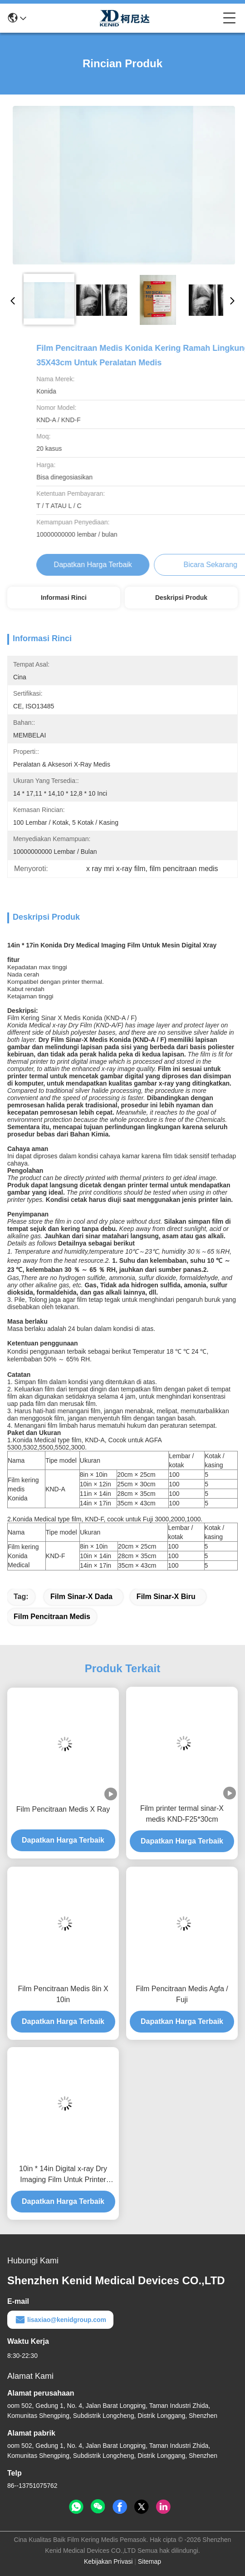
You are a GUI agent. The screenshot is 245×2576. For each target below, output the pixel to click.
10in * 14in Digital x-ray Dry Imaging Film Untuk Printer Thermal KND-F (63, 2175)
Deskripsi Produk (181, 597)
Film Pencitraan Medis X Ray (63, 1809)
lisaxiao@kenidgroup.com (60, 2320)
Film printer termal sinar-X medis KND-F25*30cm (182, 1813)
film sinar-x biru (166, 1596)
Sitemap (149, 2561)
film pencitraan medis (52, 1616)
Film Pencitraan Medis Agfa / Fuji (182, 1994)
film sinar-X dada (81, 1596)
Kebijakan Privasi (108, 2561)
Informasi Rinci (64, 597)
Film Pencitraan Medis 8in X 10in (63, 1994)
